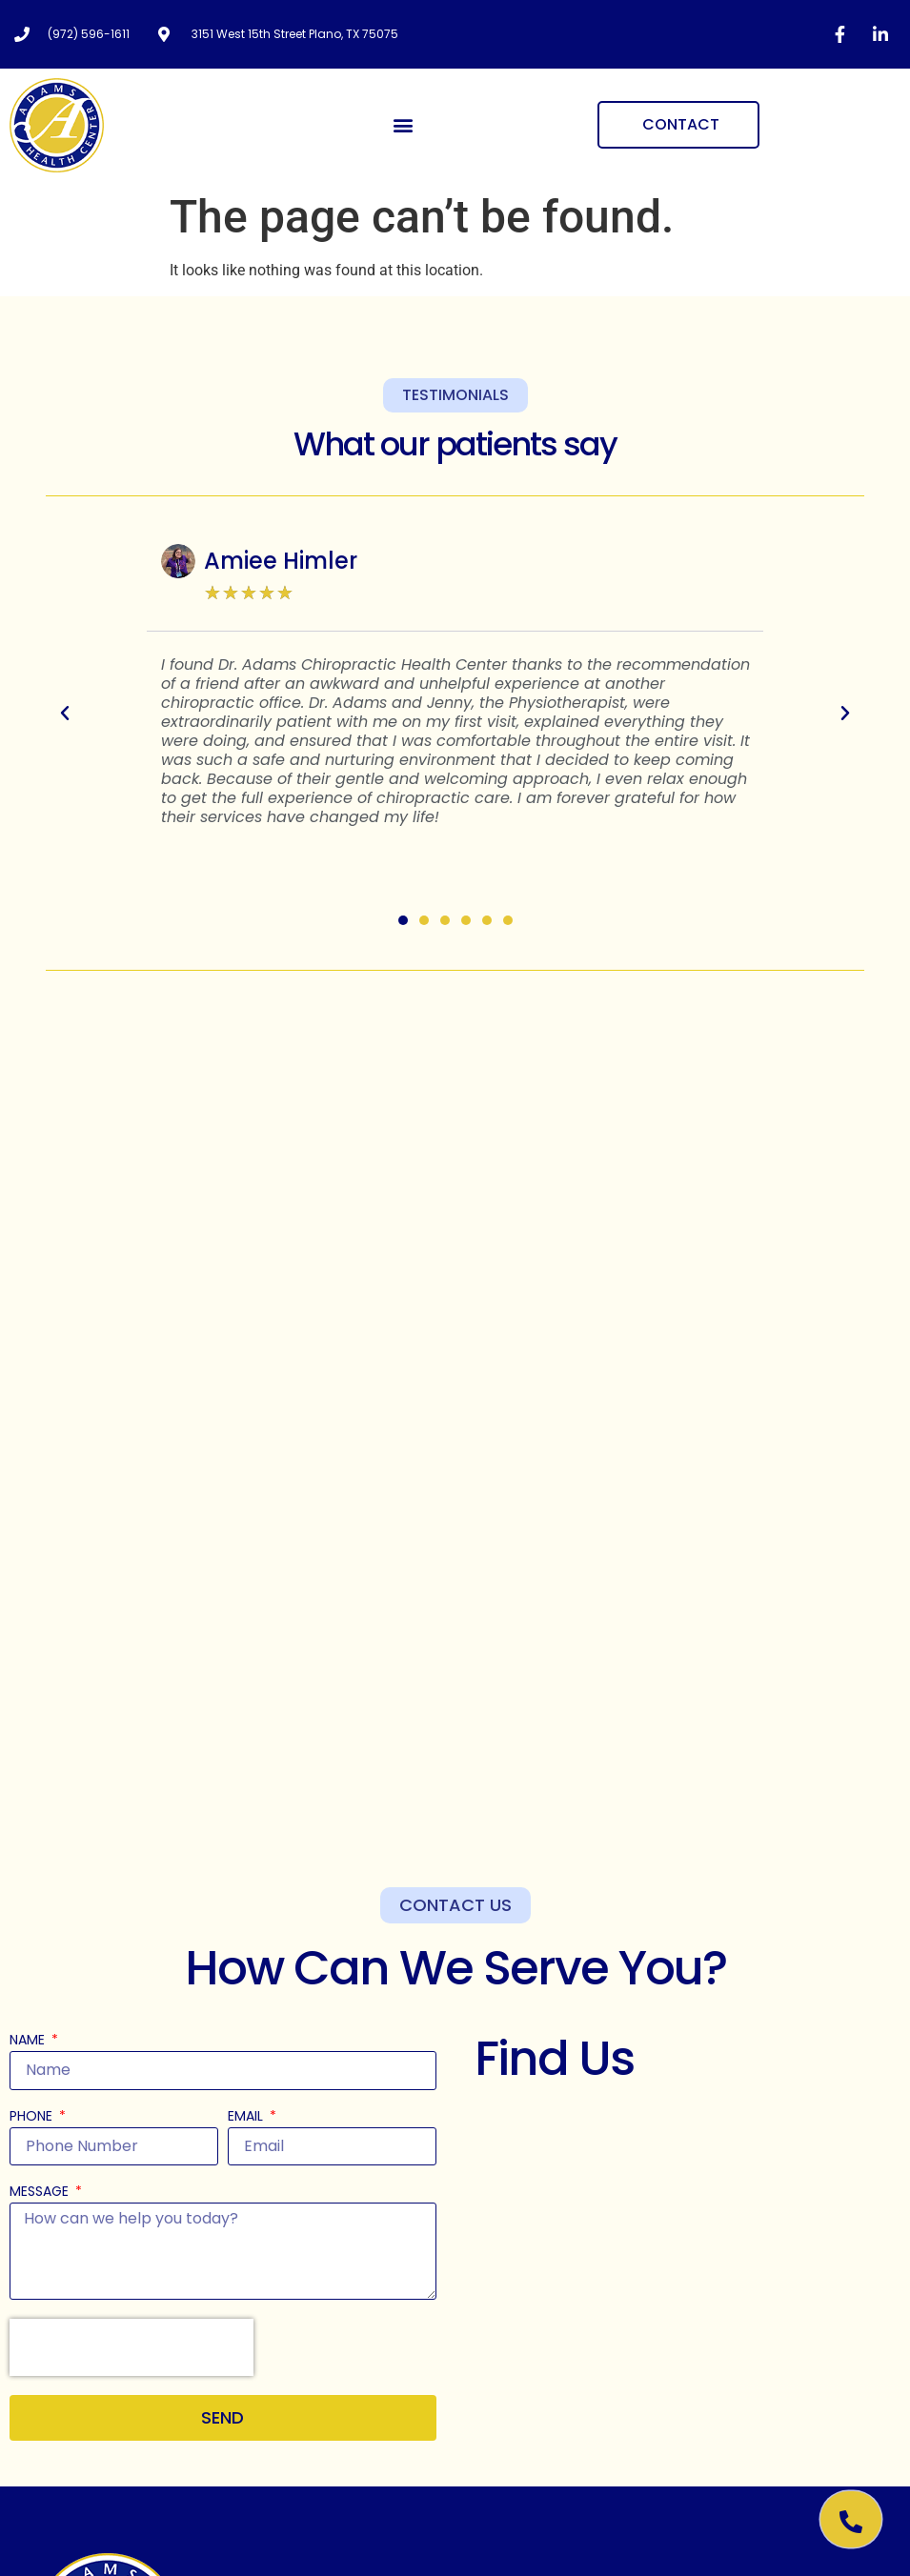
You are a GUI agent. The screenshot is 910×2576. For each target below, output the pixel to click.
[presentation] (131, 2347)
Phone (33, 2117)
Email (247, 2117)
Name (29, 2041)
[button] (403, 125)
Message (41, 2192)
